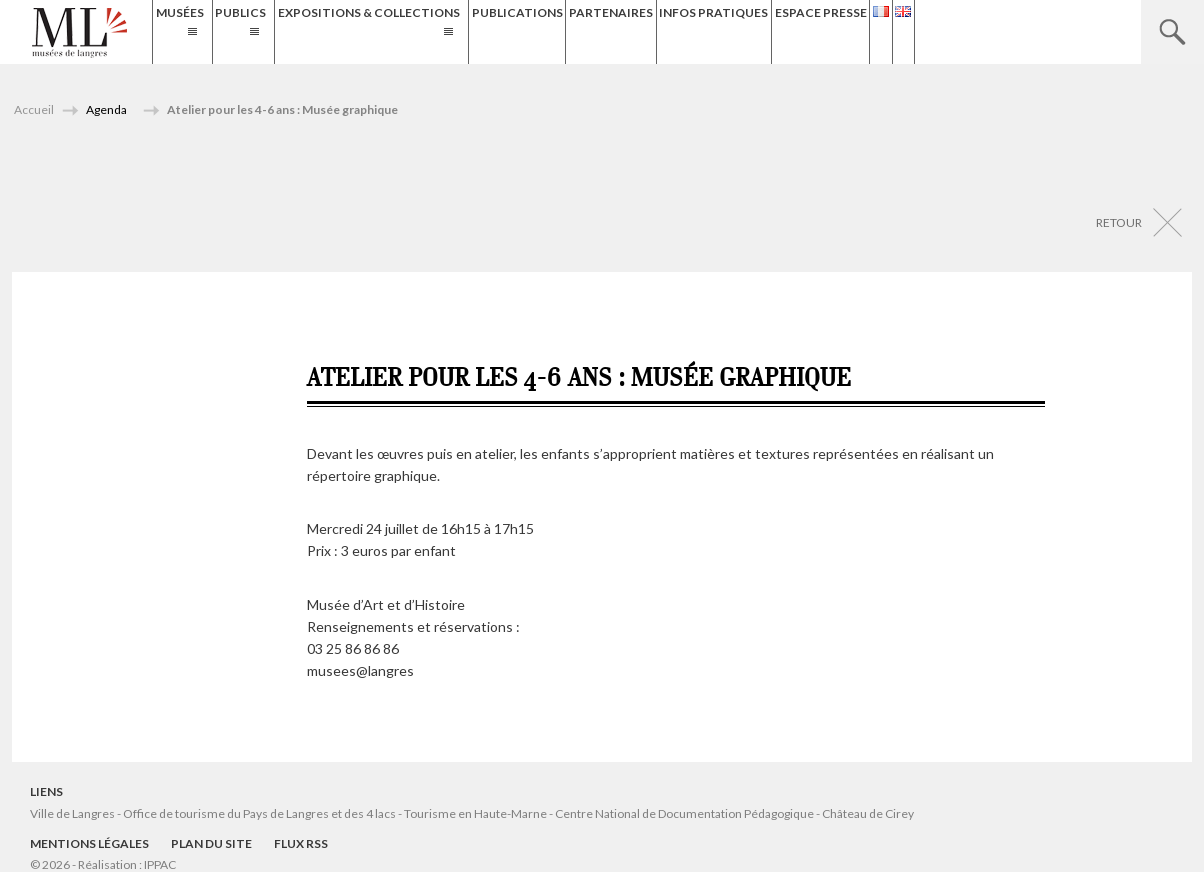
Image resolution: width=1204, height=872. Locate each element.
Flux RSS (301, 843)
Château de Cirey (868, 813)
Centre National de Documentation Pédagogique (684, 813)
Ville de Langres (72, 813)
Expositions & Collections (453, 31)
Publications (638, 31)
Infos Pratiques (872, 31)
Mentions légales (89, 843)
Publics (287, 31)
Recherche (1172, 32)
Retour (1119, 222)
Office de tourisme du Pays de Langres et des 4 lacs (260, 813)
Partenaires (751, 31)
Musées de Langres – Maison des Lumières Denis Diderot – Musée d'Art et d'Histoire (79, 33)
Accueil (34, 109)
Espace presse (999, 31)
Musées (189, 31)
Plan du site (211, 843)
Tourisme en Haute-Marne (475, 813)
